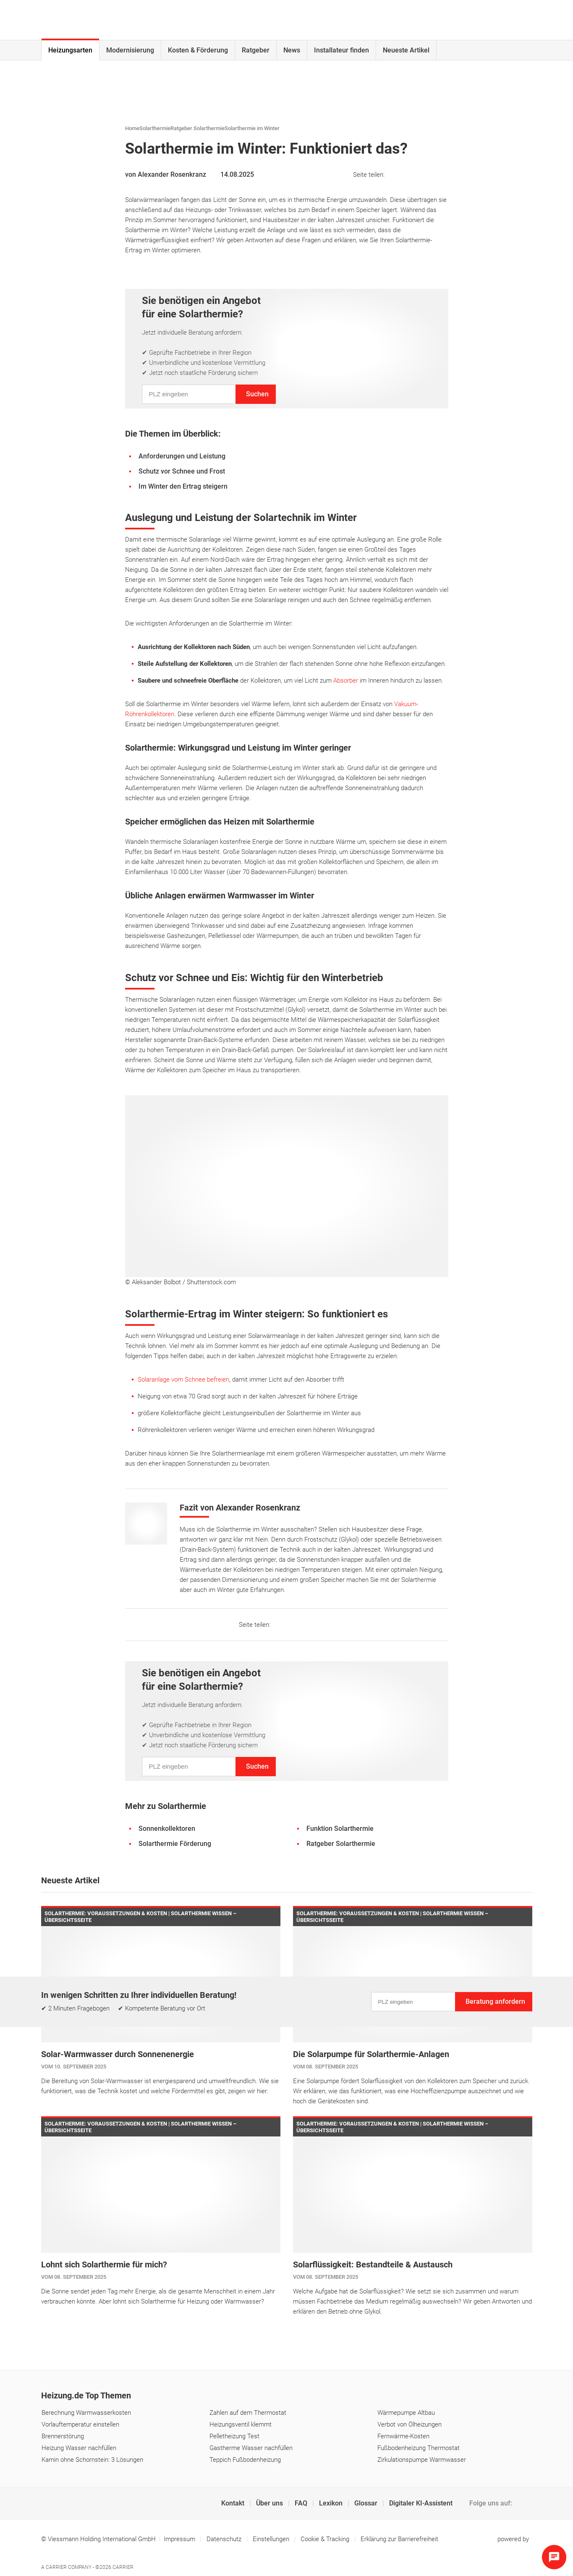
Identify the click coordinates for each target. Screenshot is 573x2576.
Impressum (180, 2539)
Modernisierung (130, 50)
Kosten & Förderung (198, 50)
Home (132, 128)
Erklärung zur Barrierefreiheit (399, 2539)
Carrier (123, 2567)
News (291, 50)
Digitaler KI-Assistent (421, 2503)
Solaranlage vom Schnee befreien (183, 1379)
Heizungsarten (70, 50)
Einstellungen (272, 2539)
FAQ (302, 2503)
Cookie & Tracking (325, 2539)
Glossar (366, 2503)
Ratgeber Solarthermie (197, 128)
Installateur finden (341, 50)
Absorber (345, 680)
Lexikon (331, 2503)
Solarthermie (154, 128)
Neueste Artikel (406, 50)
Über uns (270, 2503)
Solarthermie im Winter (252, 128)
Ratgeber (255, 50)
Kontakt (233, 2503)
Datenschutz (225, 2539)
